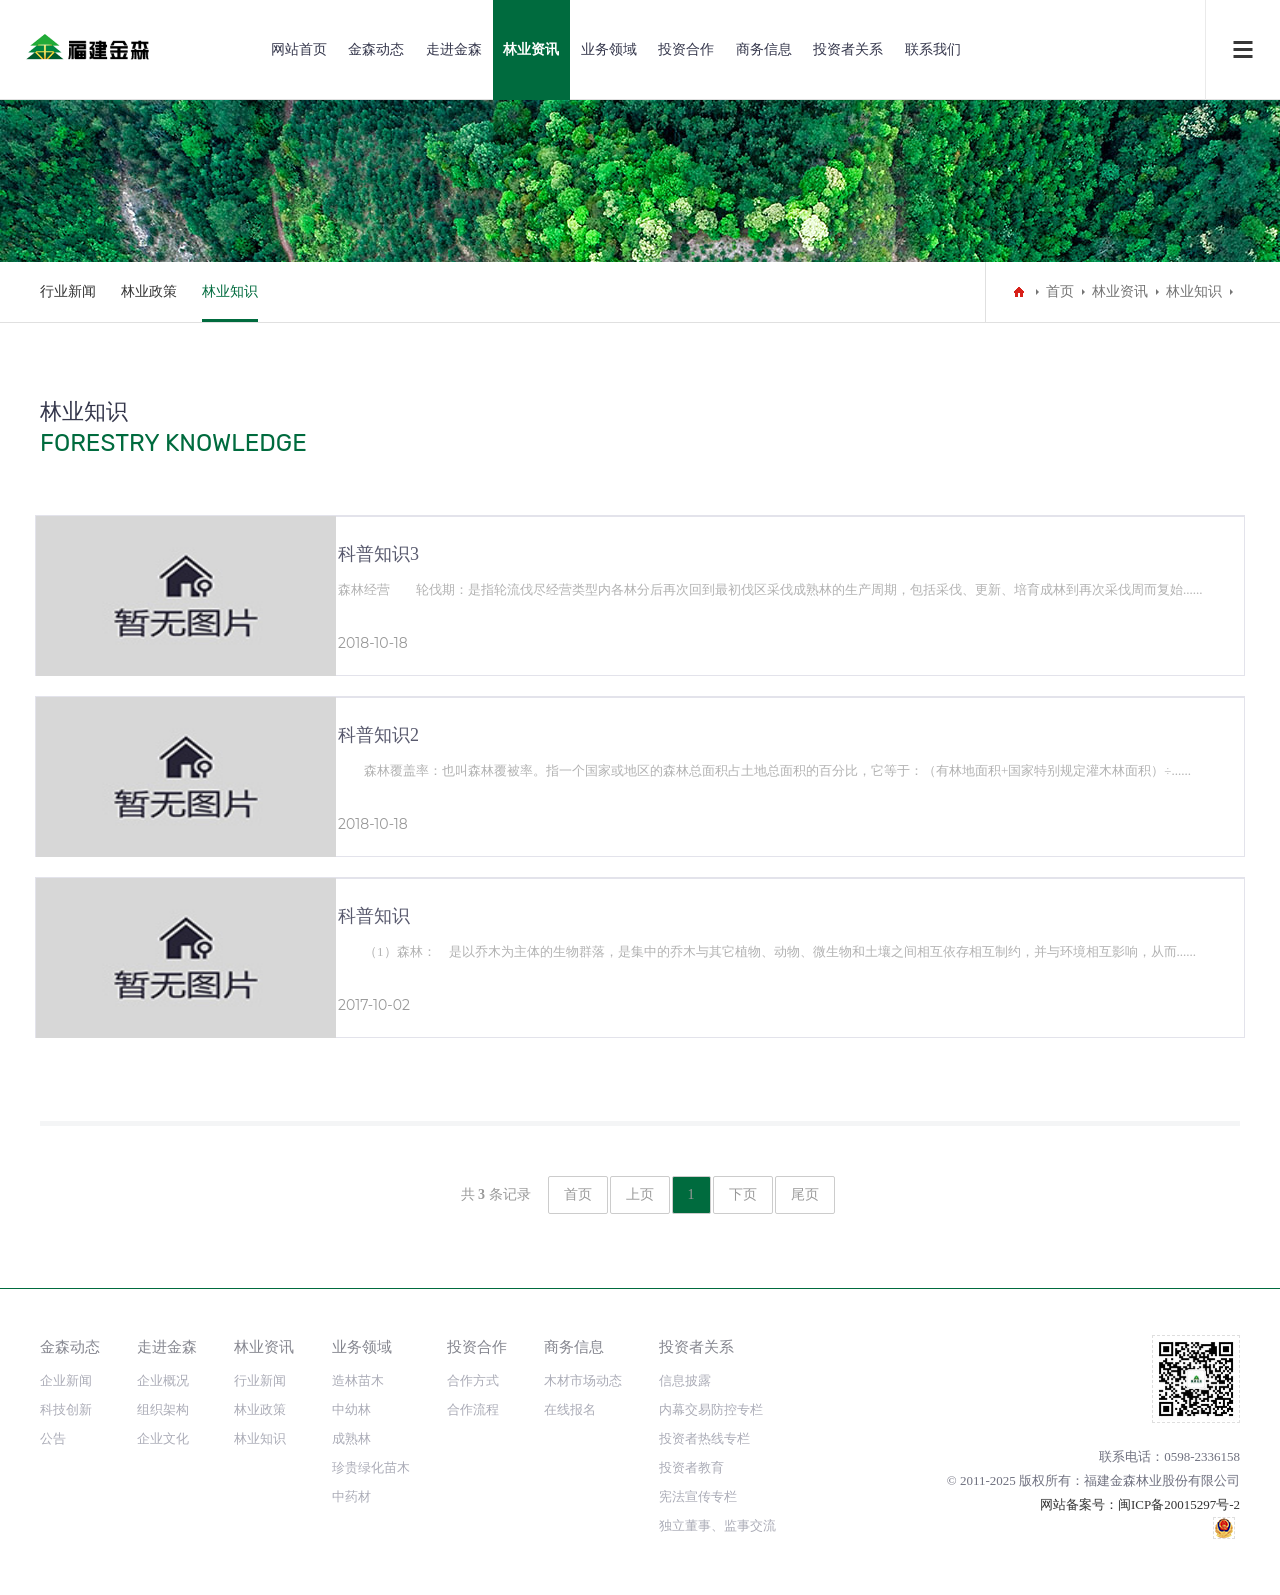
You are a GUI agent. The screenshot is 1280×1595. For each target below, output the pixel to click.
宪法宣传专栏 (698, 1496)
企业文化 (163, 1438)
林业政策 (149, 291)
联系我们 (933, 49)
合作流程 (473, 1409)
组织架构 (163, 1409)
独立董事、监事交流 (717, 1525)
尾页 (805, 1194)
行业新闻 (68, 291)
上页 (640, 1194)
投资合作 (686, 49)
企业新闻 (66, 1380)
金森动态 (376, 49)
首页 (1060, 291)
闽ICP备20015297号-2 (1179, 1504)
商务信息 (764, 49)
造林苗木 (358, 1380)
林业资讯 (531, 49)
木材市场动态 (583, 1380)
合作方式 (473, 1380)
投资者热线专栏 (704, 1438)
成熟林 (351, 1438)
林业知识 (230, 291)
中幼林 (351, 1409)
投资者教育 (691, 1467)
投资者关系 (848, 49)
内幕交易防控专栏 (711, 1409)
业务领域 (609, 49)
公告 (53, 1438)
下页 (743, 1194)
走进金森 (454, 49)
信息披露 (685, 1380)
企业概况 (163, 1380)
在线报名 (570, 1409)
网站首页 (299, 49)
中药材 (351, 1496)
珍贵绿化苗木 (371, 1467)
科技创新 (66, 1409)
